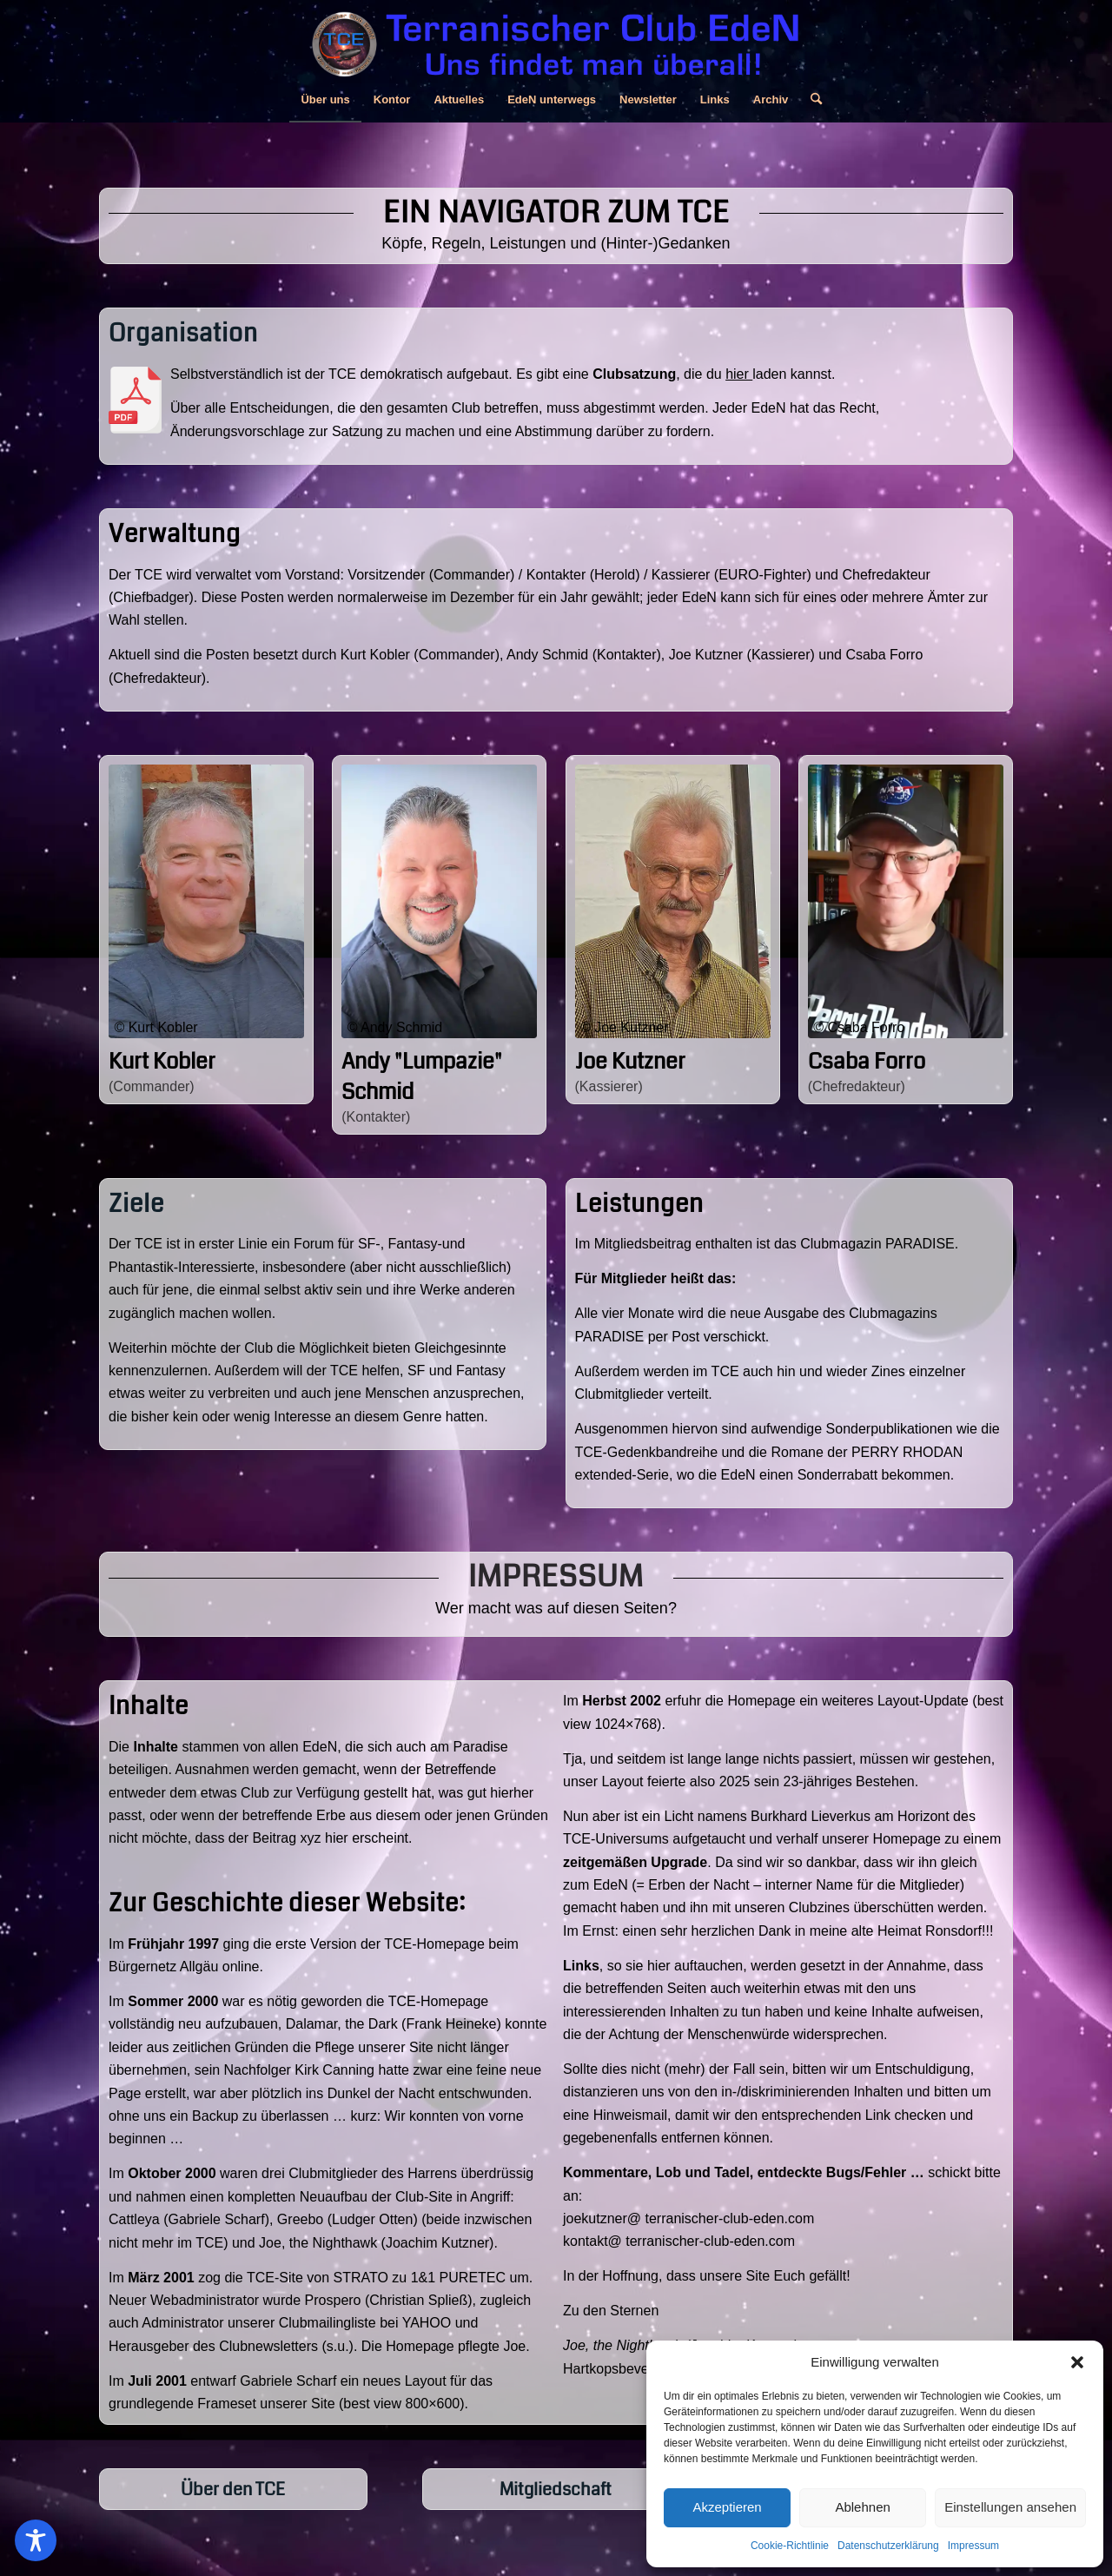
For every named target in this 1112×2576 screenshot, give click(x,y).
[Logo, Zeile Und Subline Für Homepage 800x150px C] (555, 39)
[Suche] (810, 100)
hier (738, 374)
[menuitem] (325, 100)
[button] (1077, 2362)
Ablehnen (862, 2507)
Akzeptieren (726, 2507)
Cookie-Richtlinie (790, 2546)
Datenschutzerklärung (888, 2546)
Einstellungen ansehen (1010, 2507)
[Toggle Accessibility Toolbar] (35, 2540)
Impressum (973, 2546)
